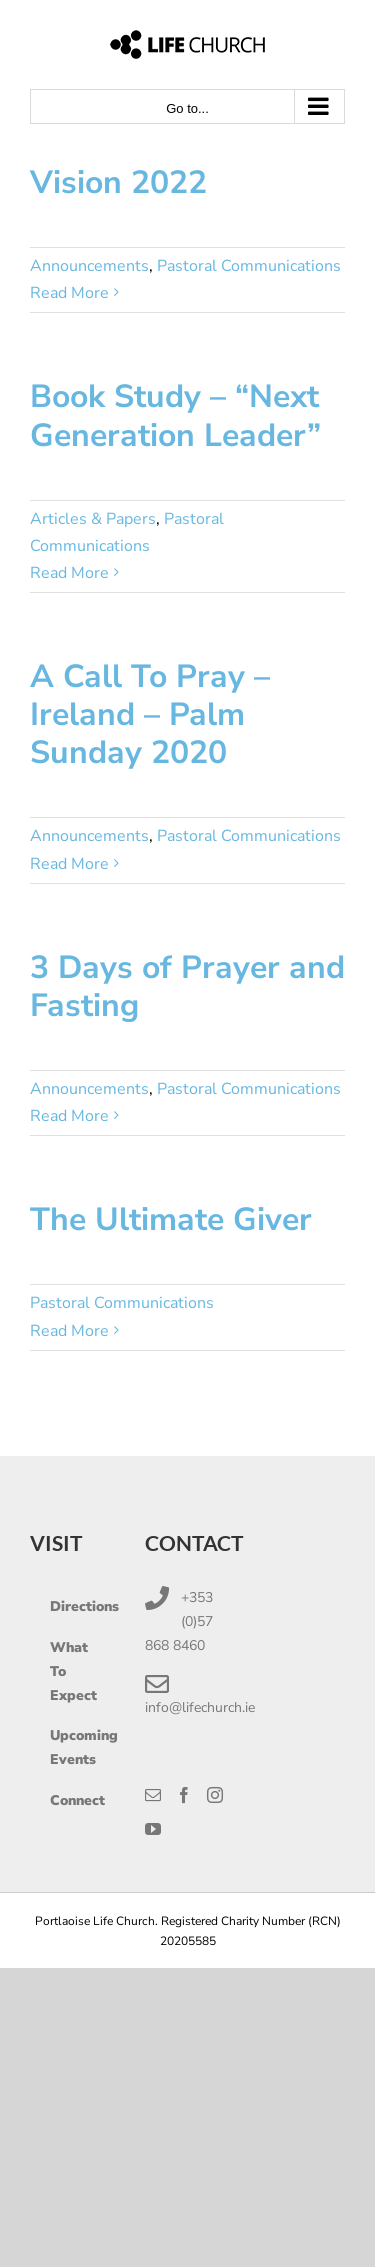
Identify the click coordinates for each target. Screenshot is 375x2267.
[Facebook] (184, 1795)
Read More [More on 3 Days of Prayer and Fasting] (69, 1116)
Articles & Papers (93, 519)
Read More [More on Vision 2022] (69, 293)
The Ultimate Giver (171, 1219)
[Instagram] (215, 1795)
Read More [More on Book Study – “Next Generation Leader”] (69, 573)
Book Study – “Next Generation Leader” (175, 415)
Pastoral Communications (249, 266)
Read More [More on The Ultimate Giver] (69, 1331)
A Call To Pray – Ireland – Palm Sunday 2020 (150, 714)
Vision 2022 (118, 182)
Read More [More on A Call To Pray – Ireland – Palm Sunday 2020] (69, 864)
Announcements (89, 266)
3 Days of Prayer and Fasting (187, 986)
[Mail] (153, 1795)
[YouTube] (153, 1829)
